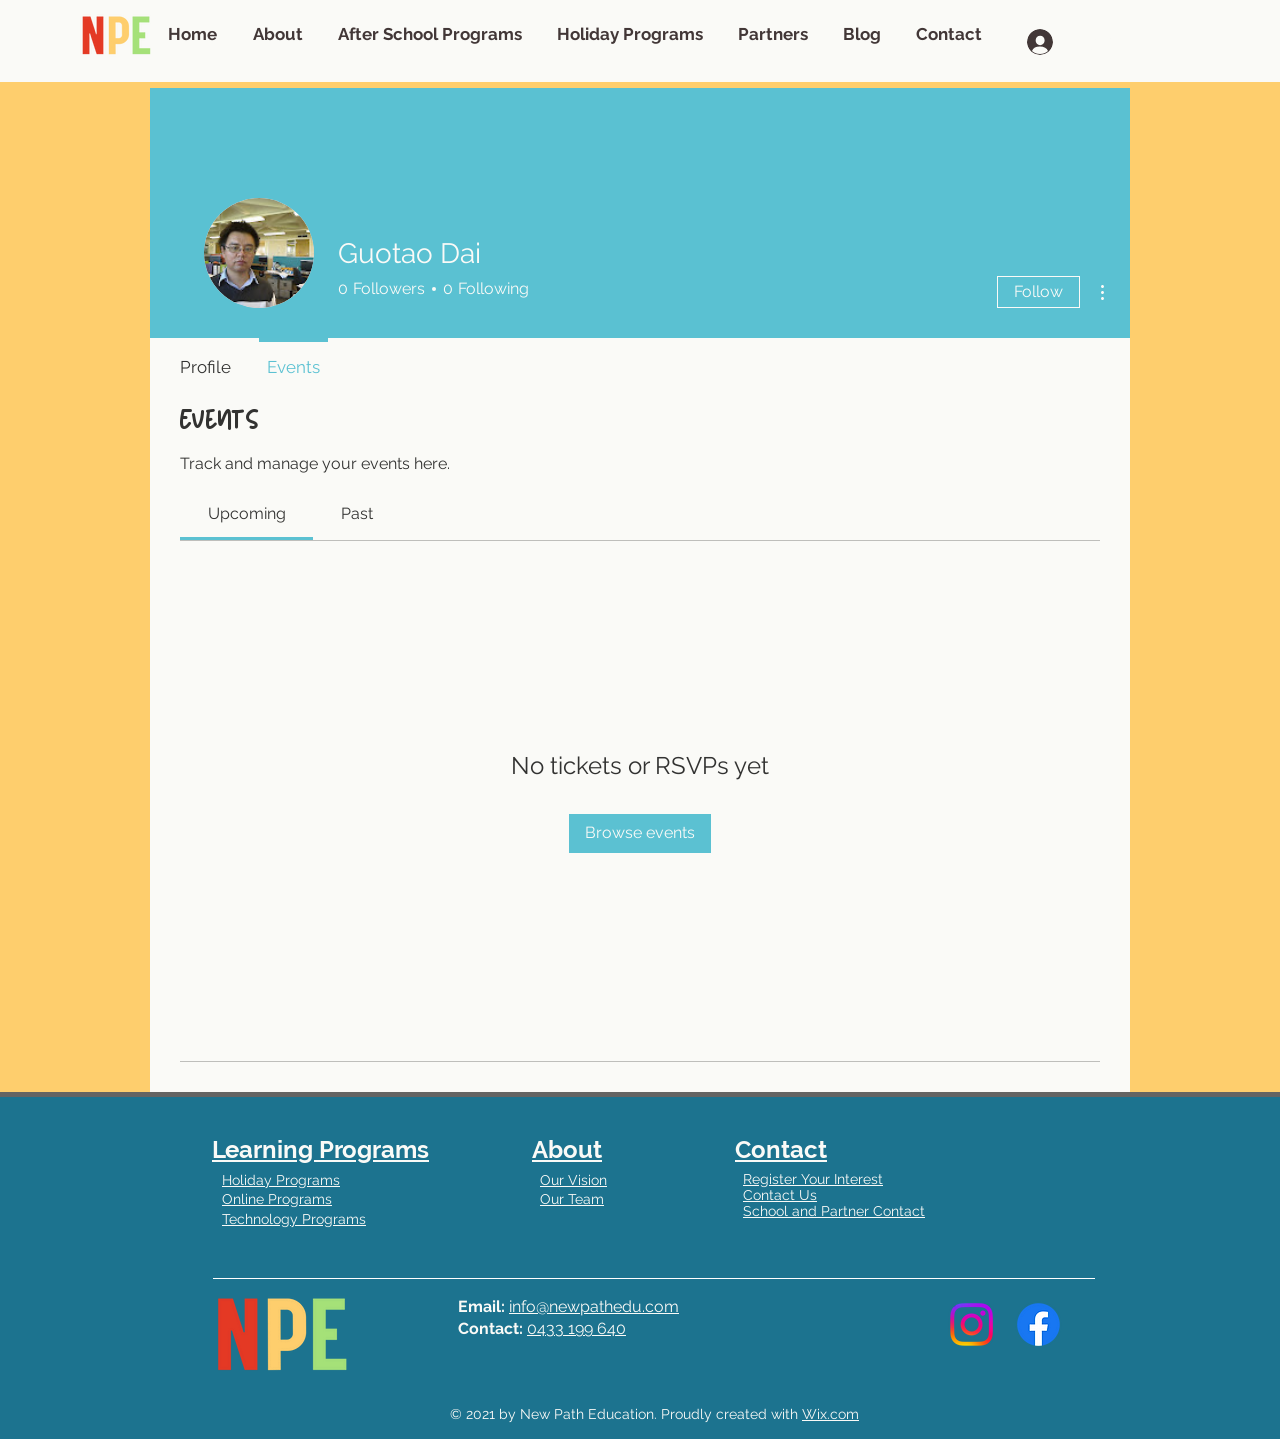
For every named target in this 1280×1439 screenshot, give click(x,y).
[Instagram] (971, 1324)
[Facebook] (1038, 1324)
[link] (247, 513)
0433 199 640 (576, 1328)
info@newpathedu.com (594, 1306)
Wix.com (830, 1414)
